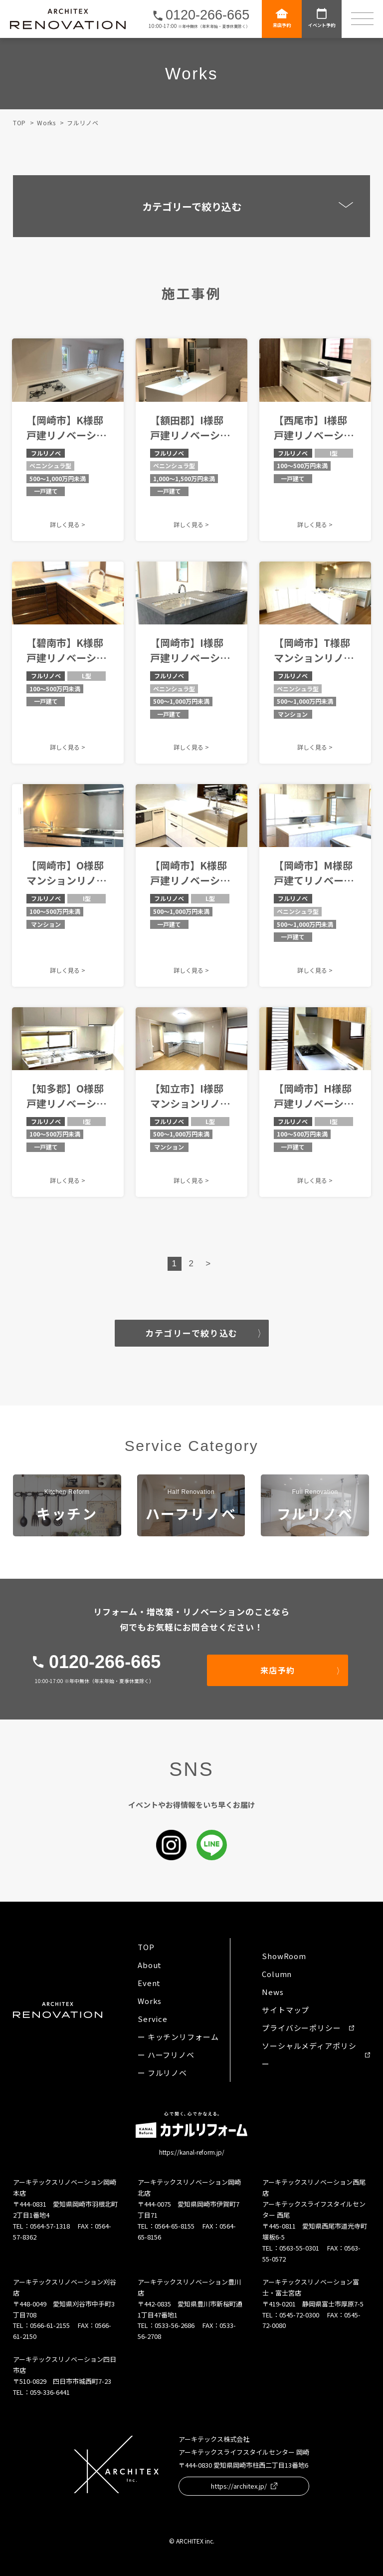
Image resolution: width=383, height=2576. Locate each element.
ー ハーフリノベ (166, 2054)
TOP (19, 122)
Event (149, 1983)
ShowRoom (284, 1956)
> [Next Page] (208, 1263)
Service (153, 2018)
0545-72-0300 (299, 2314)
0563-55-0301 (299, 2248)
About (150, 1965)
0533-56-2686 (174, 2325)
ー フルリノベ (162, 2072)
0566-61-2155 (50, 2325)
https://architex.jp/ (244, 2486)
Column (277, 1974)
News (273, 1992)
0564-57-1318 (50, 2226)
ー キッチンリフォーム (178, 2036)
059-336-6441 (50, 2392)
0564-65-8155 (174, 2226)
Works (46, 122)
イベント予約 (321, 17)
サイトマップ (285, 2009)
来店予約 (282, 17)
